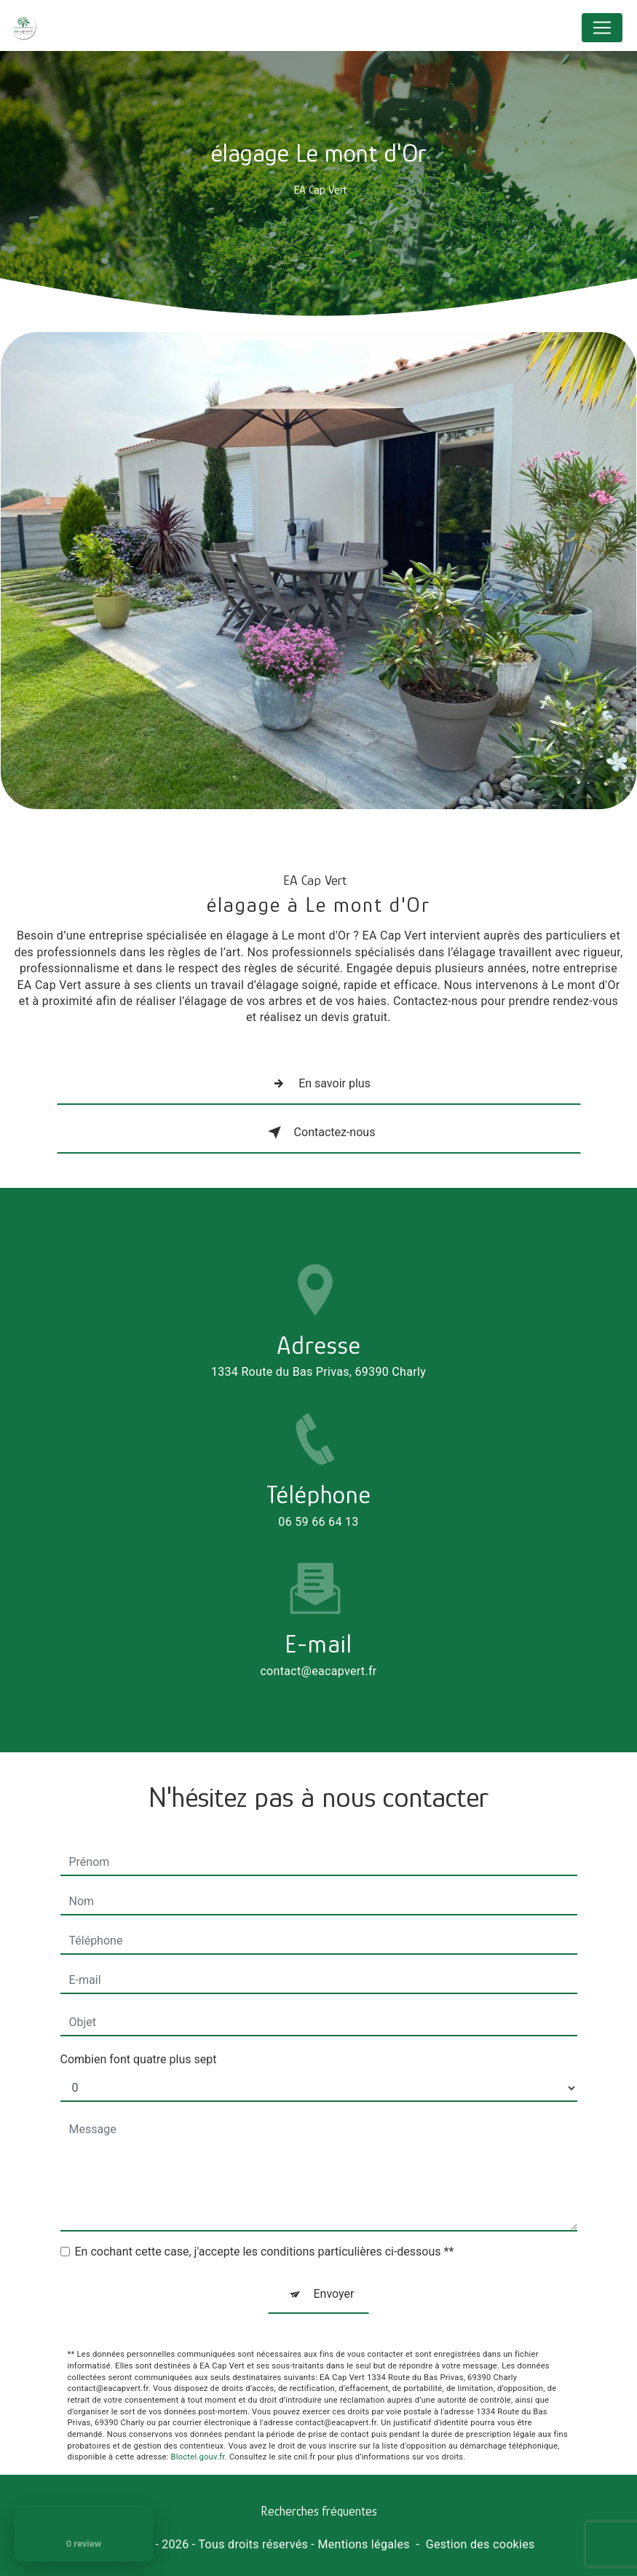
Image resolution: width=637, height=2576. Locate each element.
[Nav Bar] (602, 27)
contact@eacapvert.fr (318, 1623)
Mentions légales (363, 2544)
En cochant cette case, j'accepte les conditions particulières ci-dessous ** (264, 2204)
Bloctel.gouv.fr (198, 2409)
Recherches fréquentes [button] (319, 2511)
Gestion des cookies (480, 2544)
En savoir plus (318, 1083)
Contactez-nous (319, 1132)
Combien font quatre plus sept (138, 2012)
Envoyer (334, 2246)
